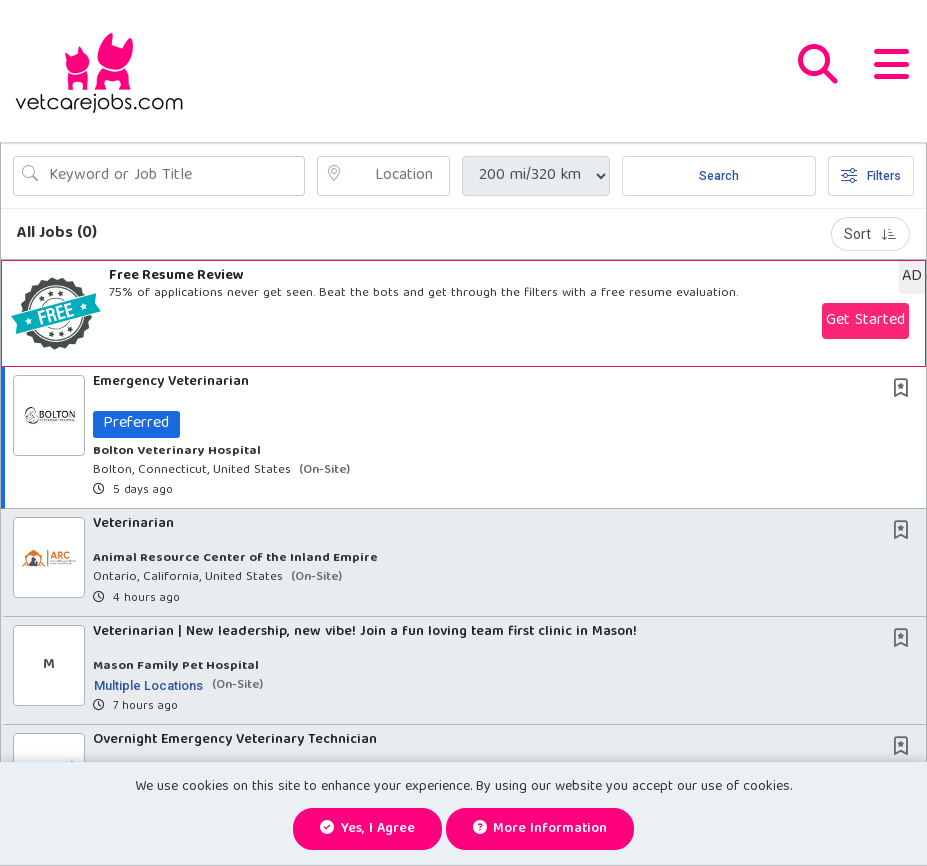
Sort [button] (870, 234)
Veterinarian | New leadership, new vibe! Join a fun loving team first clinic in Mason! (365, 632)
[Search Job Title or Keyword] (173, 176)
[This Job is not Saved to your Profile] (905, 391)
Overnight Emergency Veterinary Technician (235, 740)
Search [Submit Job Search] (719, 176)
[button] (891, 71)
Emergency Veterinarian (171, 382)
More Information (540, 829)
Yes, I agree (367, 829)
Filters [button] (871, 176)
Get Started (865, 322)
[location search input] (397, 176)
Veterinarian (133, 525)
